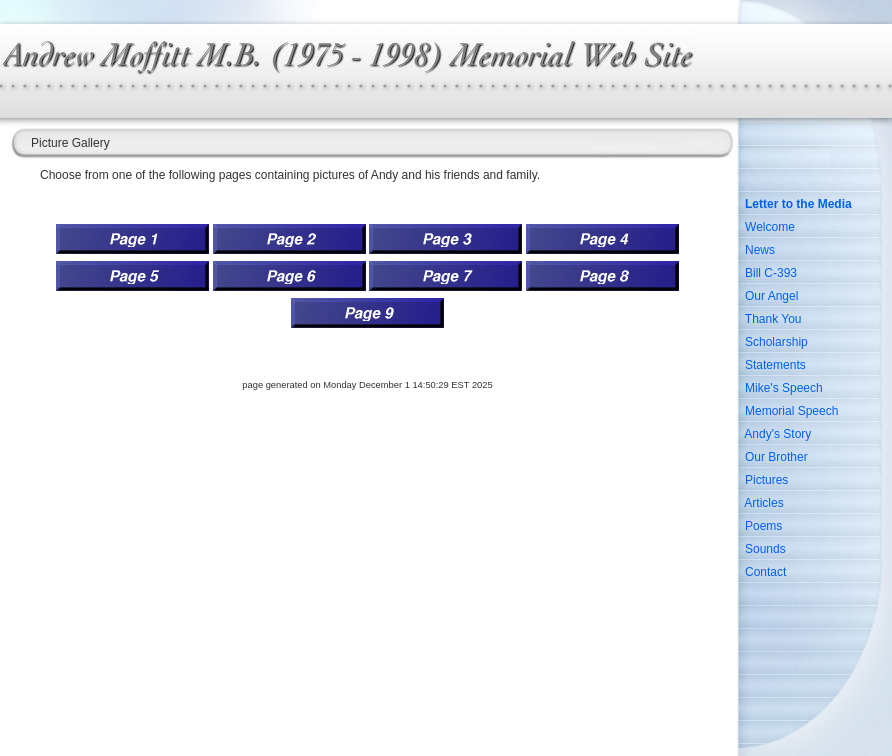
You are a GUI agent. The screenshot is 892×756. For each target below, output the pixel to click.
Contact (765, 572)
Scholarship (776, 342)
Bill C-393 (771, 273)
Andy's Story (777, 434)
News (760, 250)
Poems (763, 526)
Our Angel (771, 296)
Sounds (765, 549)
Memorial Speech (791, 411)
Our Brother (776, 457)
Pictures (766, 480)
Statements (775, 365)
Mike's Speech (784, 388)
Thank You (773, 319)
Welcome (770, 227)
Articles (763, 503)
